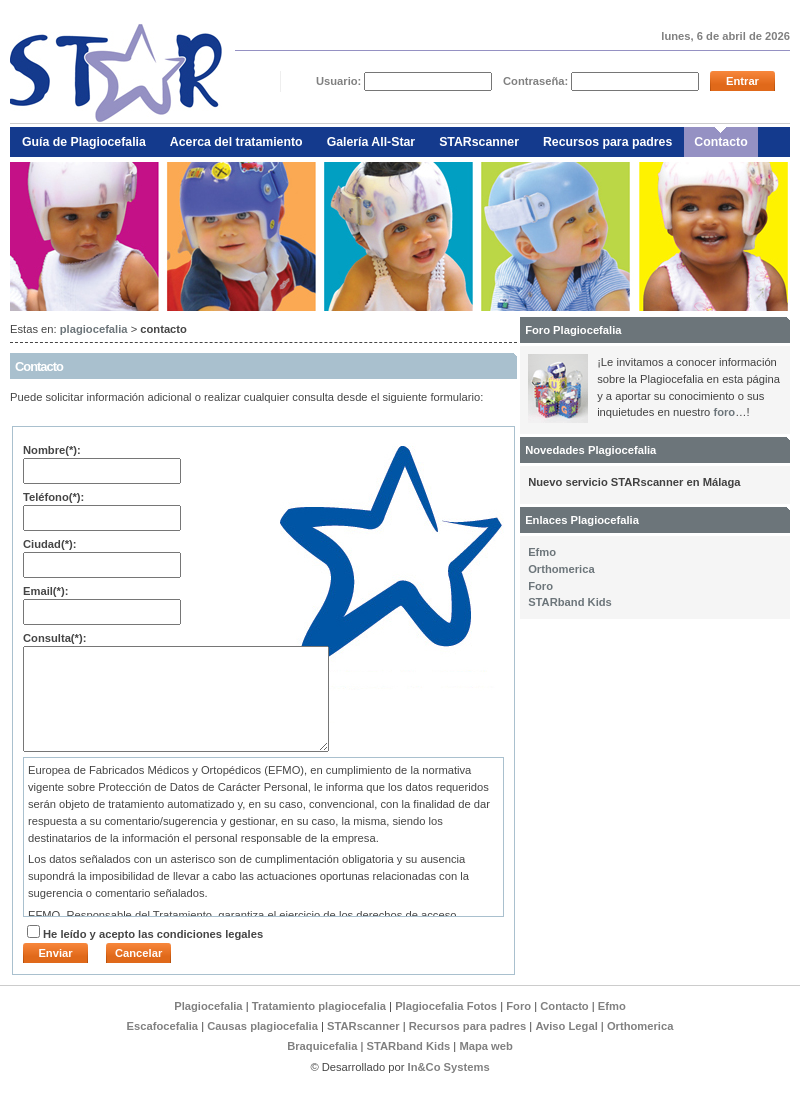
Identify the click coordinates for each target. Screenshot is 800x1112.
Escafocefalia (164, 1026)
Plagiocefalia (208, 1006)
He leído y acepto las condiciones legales (153, 934)
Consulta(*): (54, 638)
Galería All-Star (371, 142)
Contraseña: (537, 81)
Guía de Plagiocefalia (84, 142)
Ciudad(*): (49, 544)
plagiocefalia (94, 329)
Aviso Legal (566, 1026)
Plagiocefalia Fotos (446, 1006)
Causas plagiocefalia (262, 1026)
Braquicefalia (323, 1046)
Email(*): (45, 591)
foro (724, 412)
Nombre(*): (52, 450)
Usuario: (340, 81)
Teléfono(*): (53, 497)
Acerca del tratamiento (236, 142)
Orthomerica (561, 569)
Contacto (720, 142)
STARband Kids (570, 602)
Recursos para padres (607, 142)
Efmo (542, 552)
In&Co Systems (449, 1067)
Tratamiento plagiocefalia (319, 1006)
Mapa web (485, 1046)
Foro (540, 586)
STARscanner (479, 142)
